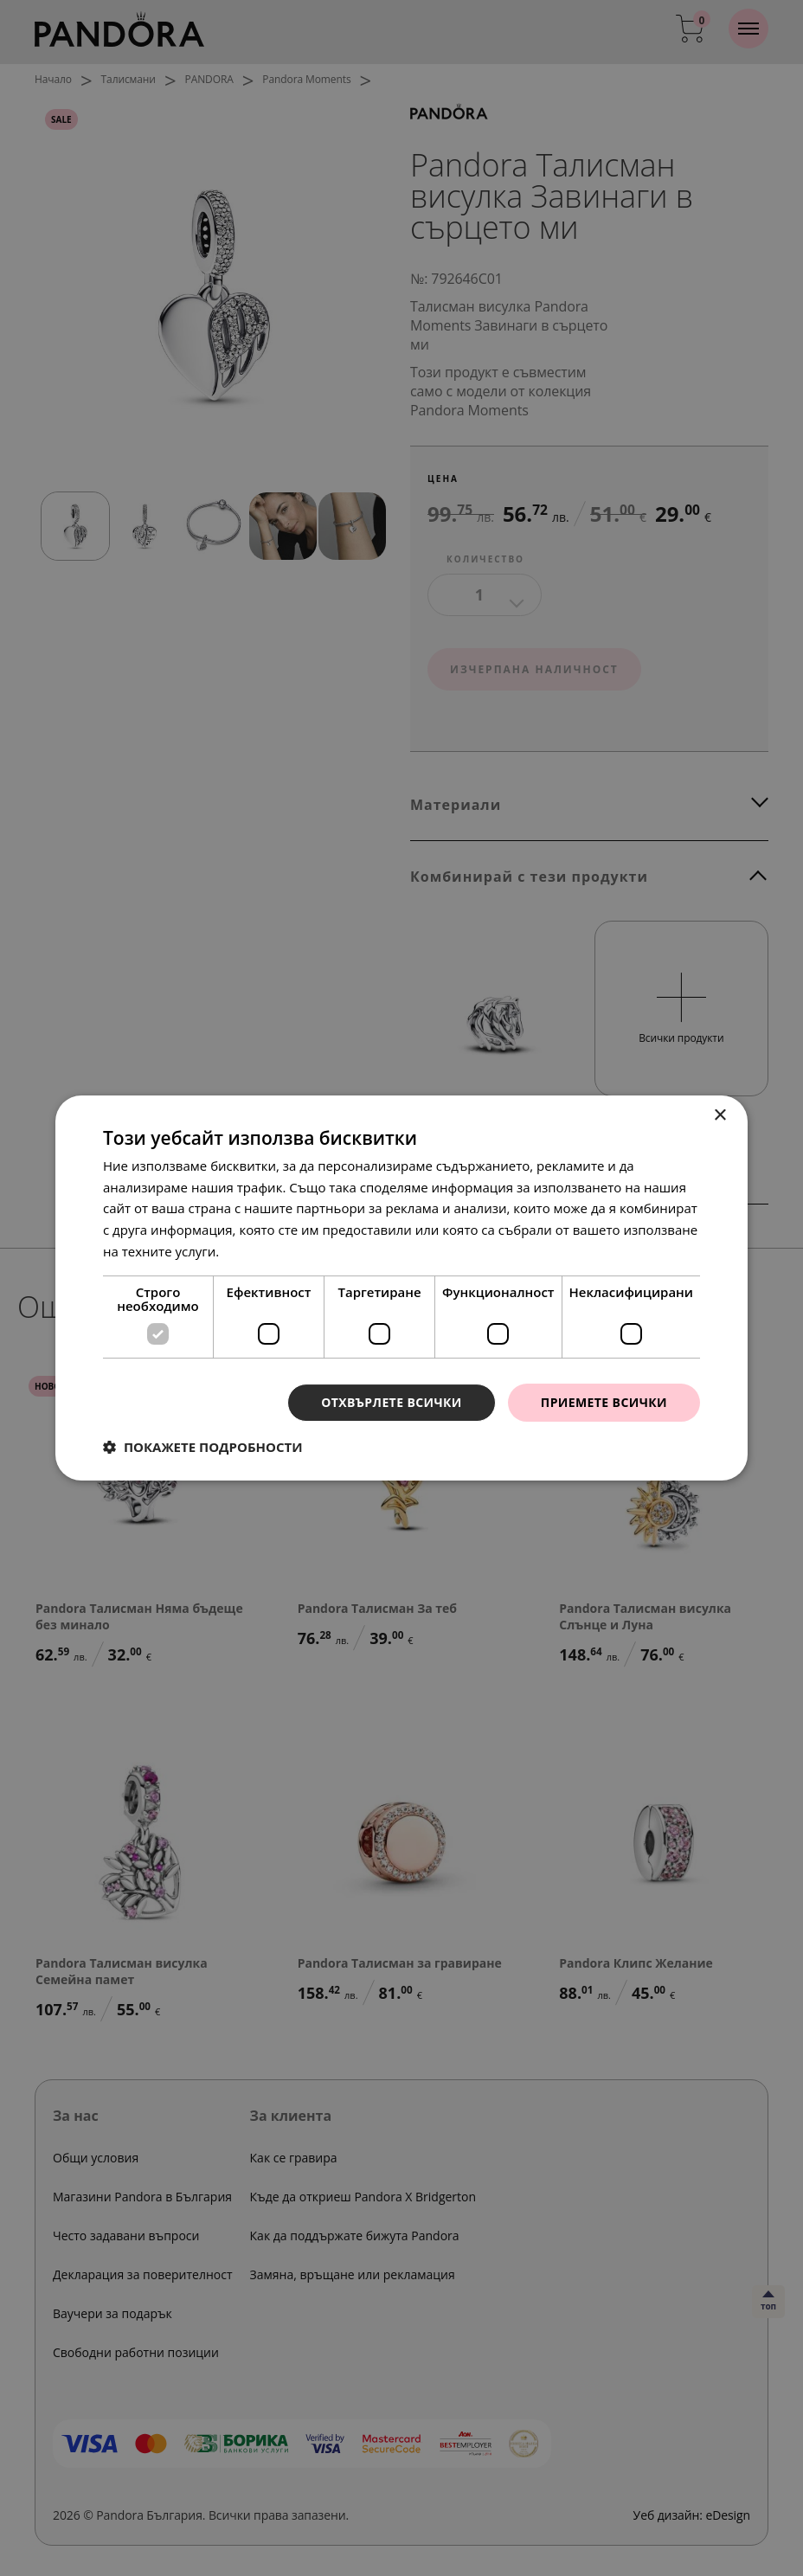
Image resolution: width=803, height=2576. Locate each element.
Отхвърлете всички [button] (391, 1402)
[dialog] (401, 1288)
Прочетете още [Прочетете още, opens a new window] (270, 1251)
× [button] (719, 1115)
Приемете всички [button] (604, 1402)
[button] (203, 1447)
